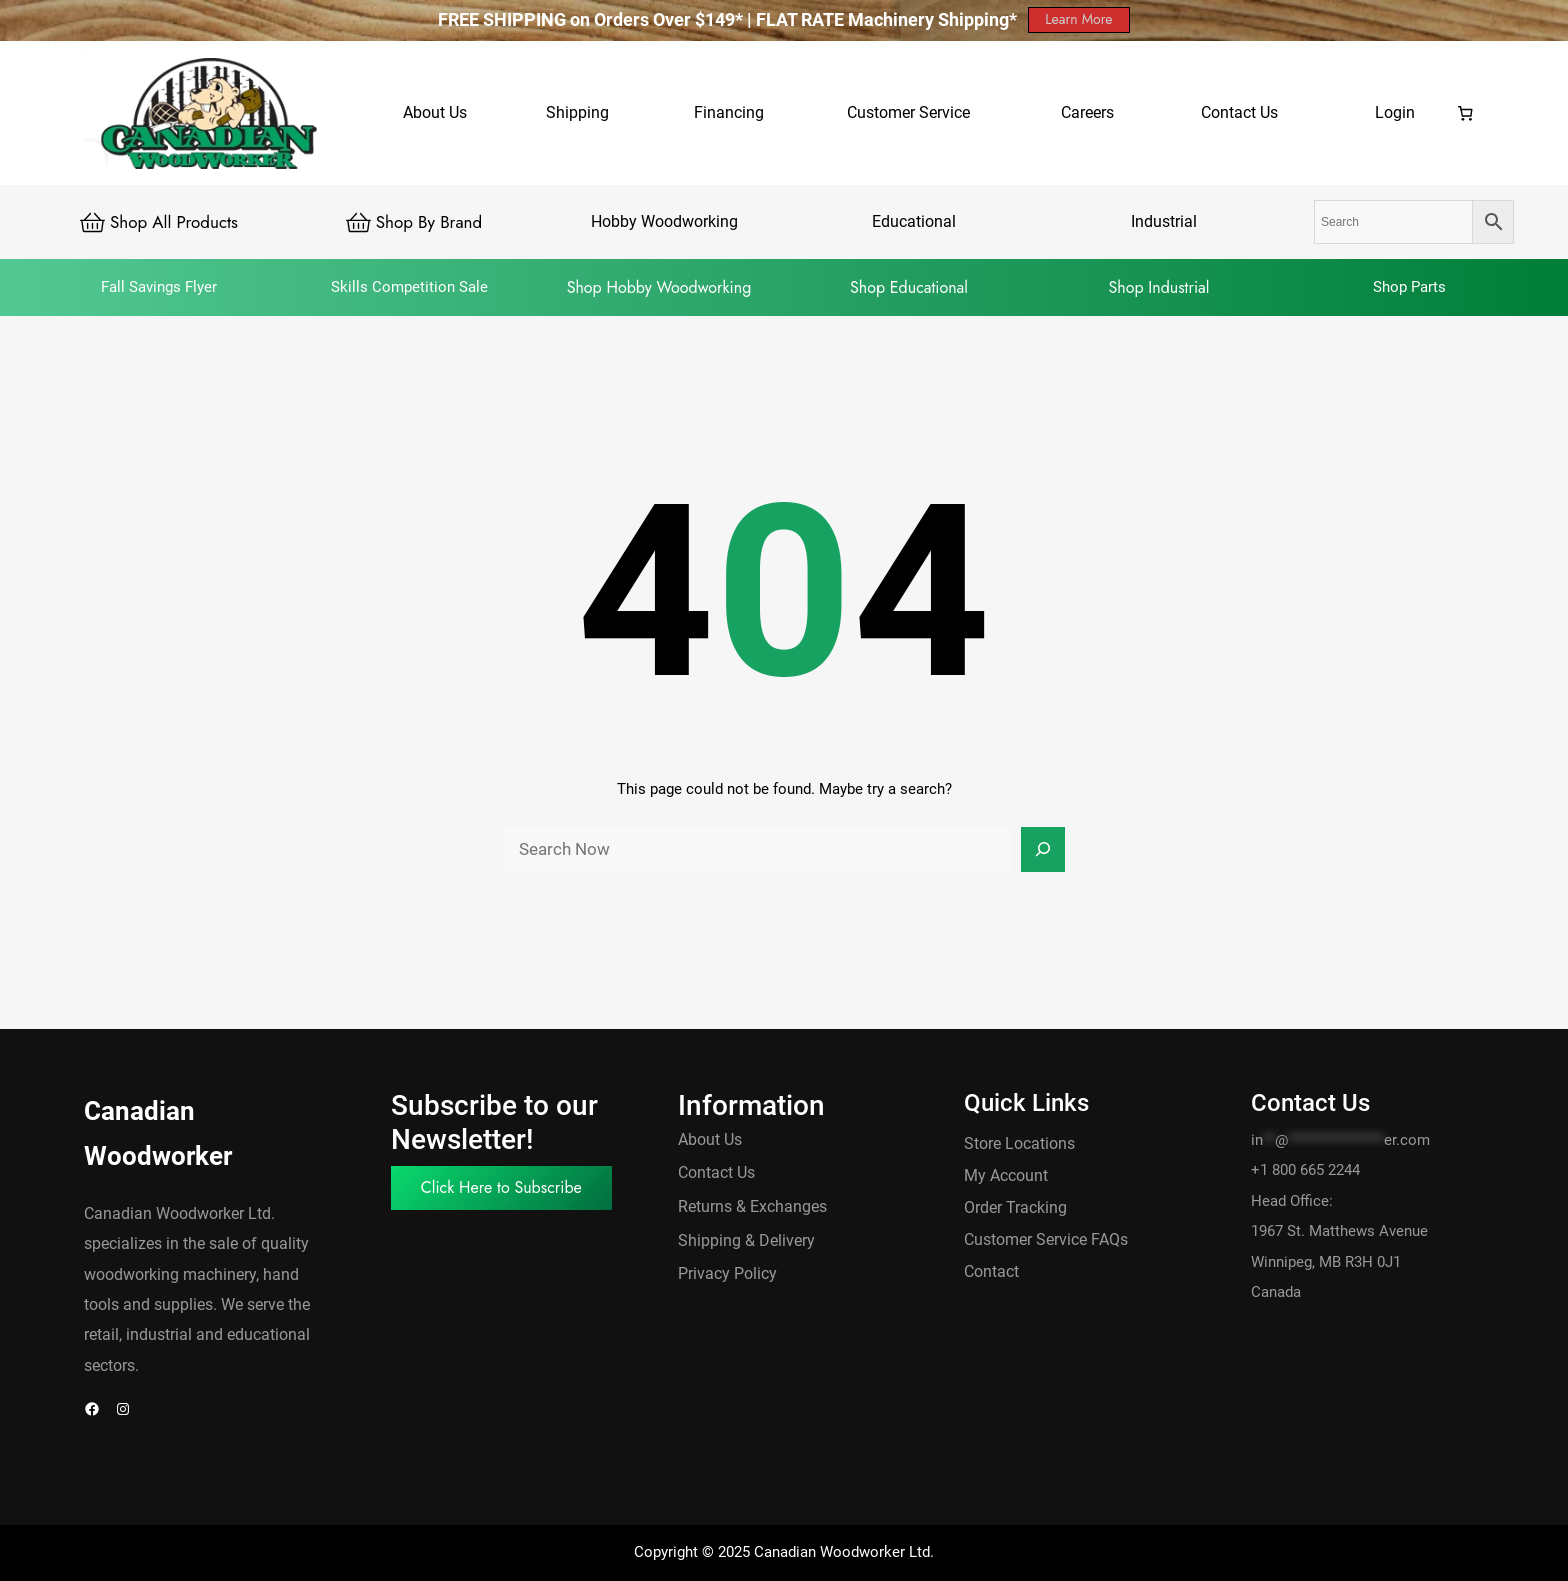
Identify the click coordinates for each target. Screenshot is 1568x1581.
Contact (991, 1271)
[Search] (1043, 850)
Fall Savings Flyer (159, 287)
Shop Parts (1409, 287)
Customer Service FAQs (1046, 1239)
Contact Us (716, 1172)
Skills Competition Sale (409, 287)
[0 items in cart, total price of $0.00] (1466, 113)
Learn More (1078, 19)
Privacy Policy (727, 1273)
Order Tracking (1015, 1207)
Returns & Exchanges (752, 1206)
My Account (1006, 1175)
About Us (710, 1139)
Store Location (1015, 1143)
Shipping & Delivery (746, 1240)
